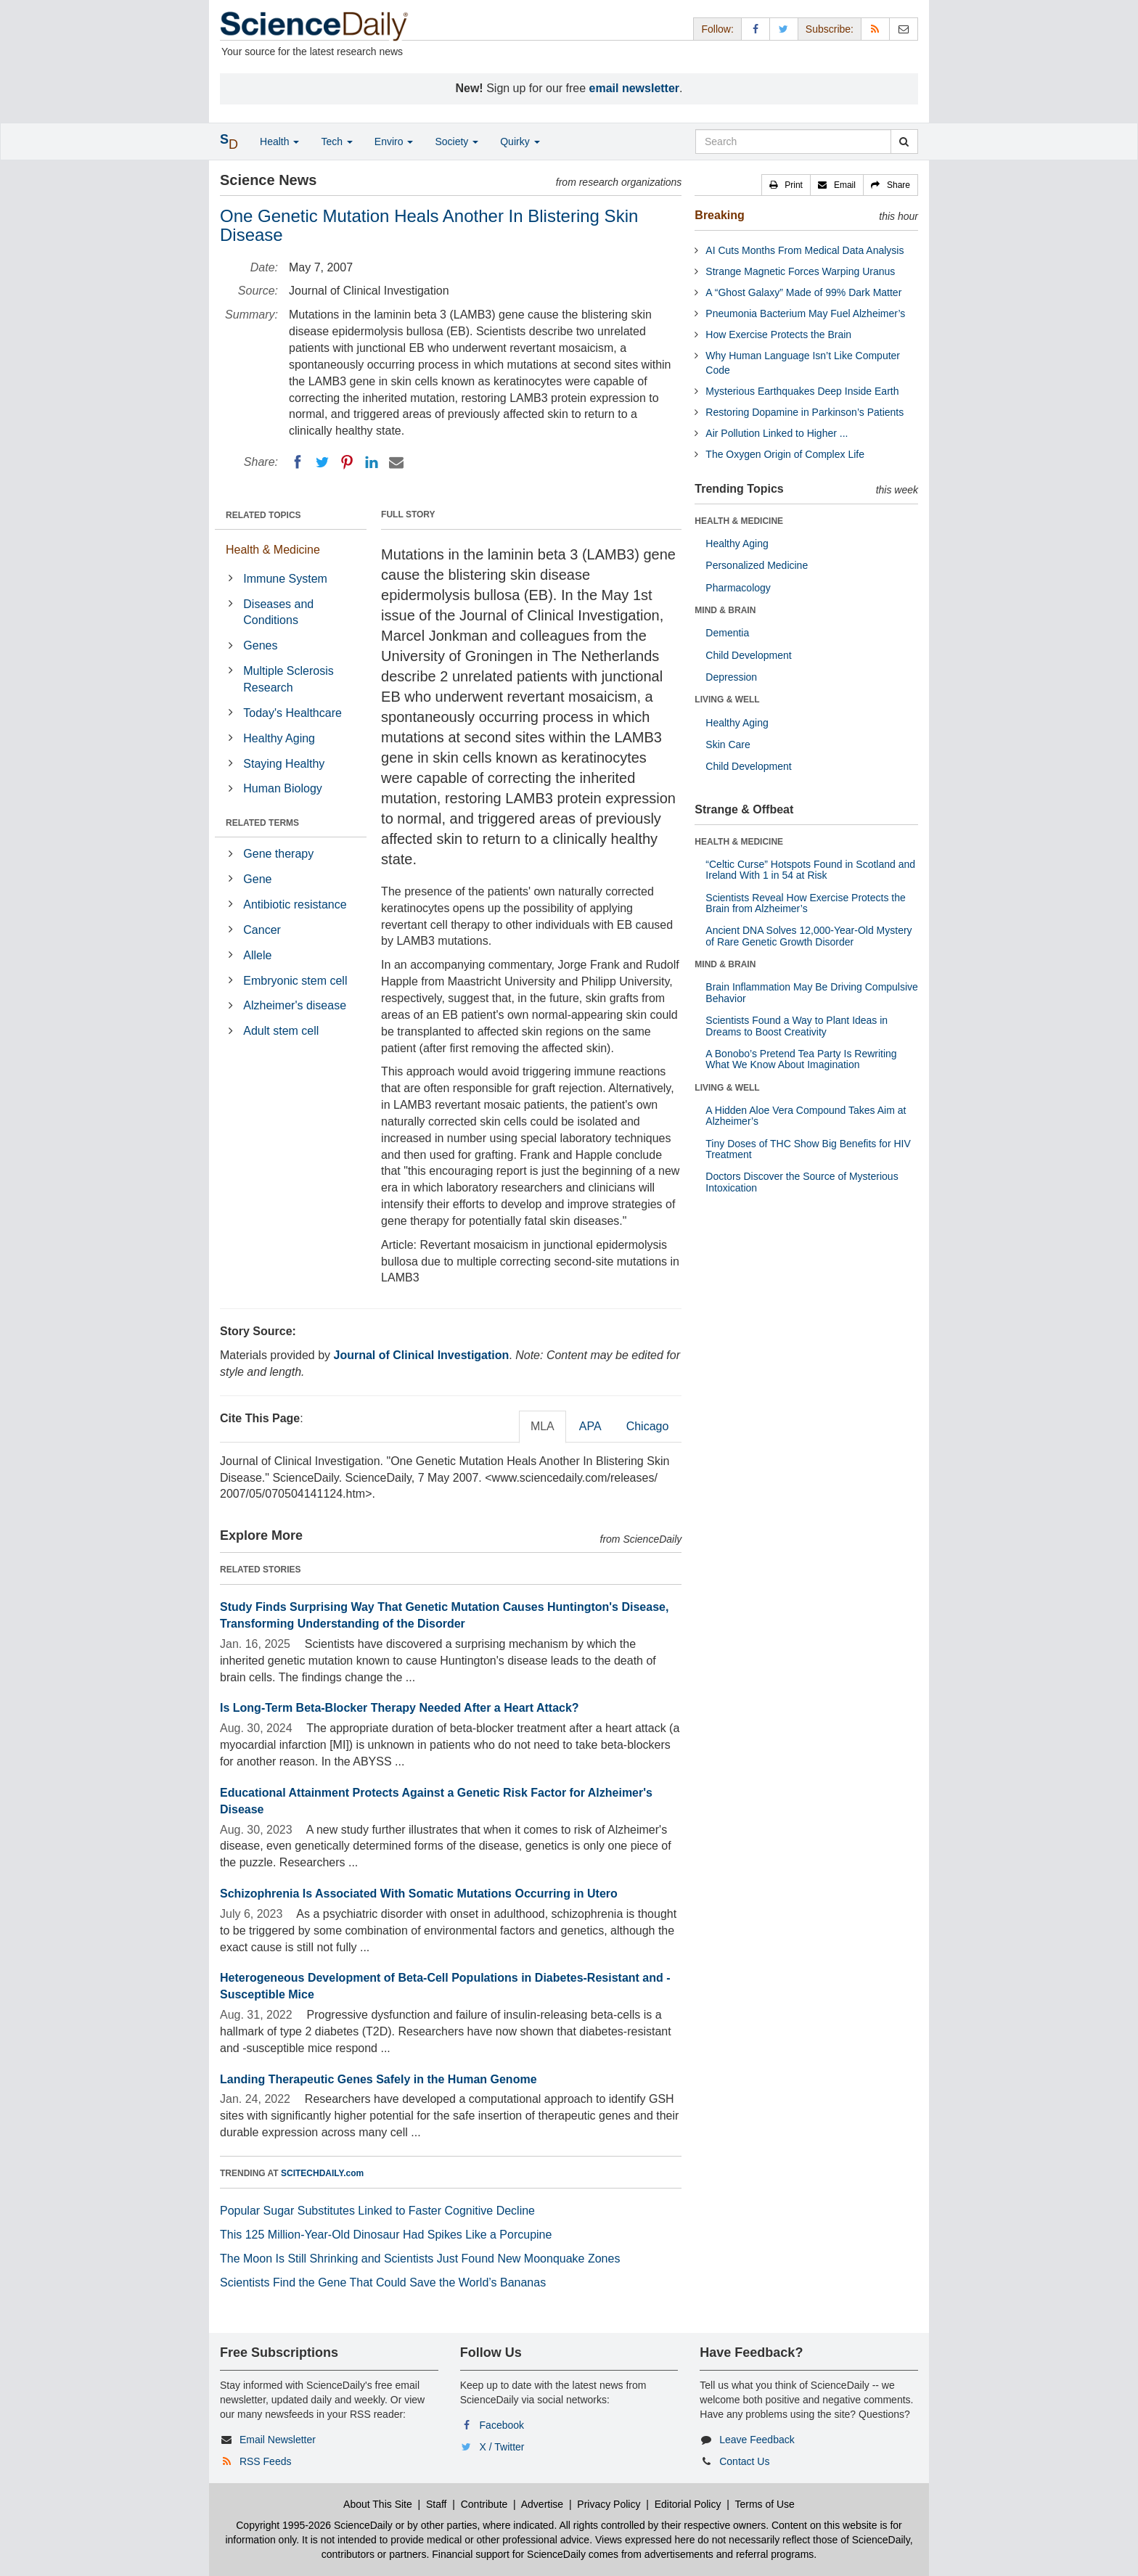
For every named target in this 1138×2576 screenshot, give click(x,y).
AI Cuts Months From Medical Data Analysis (804, 250)
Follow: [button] (717, 29)
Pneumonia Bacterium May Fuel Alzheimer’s (805, 313)
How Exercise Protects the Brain (778, 334)
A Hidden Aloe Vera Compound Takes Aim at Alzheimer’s (805, 1115)
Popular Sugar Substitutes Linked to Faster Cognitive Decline (377, 2210)
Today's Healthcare (292, 713)
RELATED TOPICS (263, 515)
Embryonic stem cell (295, 981)
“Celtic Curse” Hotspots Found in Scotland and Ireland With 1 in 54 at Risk (810, 869)
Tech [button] (336, 141)
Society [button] (456, 141)
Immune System (285, 579)
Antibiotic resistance (294, 904)
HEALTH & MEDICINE (739, 521)
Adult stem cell (281, 1031)
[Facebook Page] (755, 28)
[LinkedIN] (371, 462)
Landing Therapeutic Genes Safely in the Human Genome (378, 2079)
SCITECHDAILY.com (322, 2173)
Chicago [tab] (647, 1426)
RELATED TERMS (262, 823)
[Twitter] (322, 462)
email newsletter (634, 88)
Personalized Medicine (756, 565)
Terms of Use (764, 2504)
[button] (786, 185)
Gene (257, 879)
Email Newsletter (278, 2439)
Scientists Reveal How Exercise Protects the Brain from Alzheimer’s (805, 903)
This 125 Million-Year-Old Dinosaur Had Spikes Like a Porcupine (386, 2234)
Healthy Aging (279, 738)
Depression (731, 677)
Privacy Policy (608, 2504)
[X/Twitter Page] (783, 28)
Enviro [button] (394, 141)
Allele (257, 955)
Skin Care (727, 744)
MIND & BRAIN (725, 610)
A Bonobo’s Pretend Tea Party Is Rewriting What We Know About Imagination (800, 1059)
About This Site (377, 2504)
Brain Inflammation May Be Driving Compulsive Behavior (811, 992)
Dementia (727, 633)
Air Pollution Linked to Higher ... (776, 433)
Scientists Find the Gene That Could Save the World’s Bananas (383, 2282)
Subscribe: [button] (830, 29)
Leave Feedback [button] (757, 2439)
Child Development (748, 655)
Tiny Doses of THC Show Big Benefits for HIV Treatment (807, 1149)
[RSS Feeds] (875, 28)
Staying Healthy (283, 764)
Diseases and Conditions (278, 612)
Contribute (484, 2504)
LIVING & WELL (727, 699)
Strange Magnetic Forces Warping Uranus (800, 271)
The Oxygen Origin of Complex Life (784, 454)
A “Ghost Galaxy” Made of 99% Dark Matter (803, 292)
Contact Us (744, 2461)
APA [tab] (590, 1426)
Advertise (542, 2504)
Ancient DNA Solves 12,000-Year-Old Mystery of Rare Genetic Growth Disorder (808, 935)
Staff (436, 2504)
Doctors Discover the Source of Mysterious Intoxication (801, 1181)
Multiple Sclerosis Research (288, 679)
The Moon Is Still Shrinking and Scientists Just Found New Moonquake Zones (420, 2258)
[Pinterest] (347, 462)
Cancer (262, 930)
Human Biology (282, 788)
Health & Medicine (273, 549)
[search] (904, 141)
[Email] (396, 462)
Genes (260, 645)
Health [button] (279, 141)
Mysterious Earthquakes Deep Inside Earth (801, 391)
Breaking (719, 215)
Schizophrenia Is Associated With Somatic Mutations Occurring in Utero (419, 1893)
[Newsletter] (903, 28)
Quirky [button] (519, 141)
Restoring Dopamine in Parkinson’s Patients (804, 412)
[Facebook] (297, 462)
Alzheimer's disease (294, 1005)
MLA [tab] (542, 1426)
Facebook (502, 2425)
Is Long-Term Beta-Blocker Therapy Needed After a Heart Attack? (399, 1708)
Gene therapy (278, 854)
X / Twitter (502, 2447)
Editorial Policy (688, 2504)
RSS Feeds (266, 2461)
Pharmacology (738, 588)
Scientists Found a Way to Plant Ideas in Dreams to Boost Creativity (796, 1025)
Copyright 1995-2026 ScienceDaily (314, 2525)
